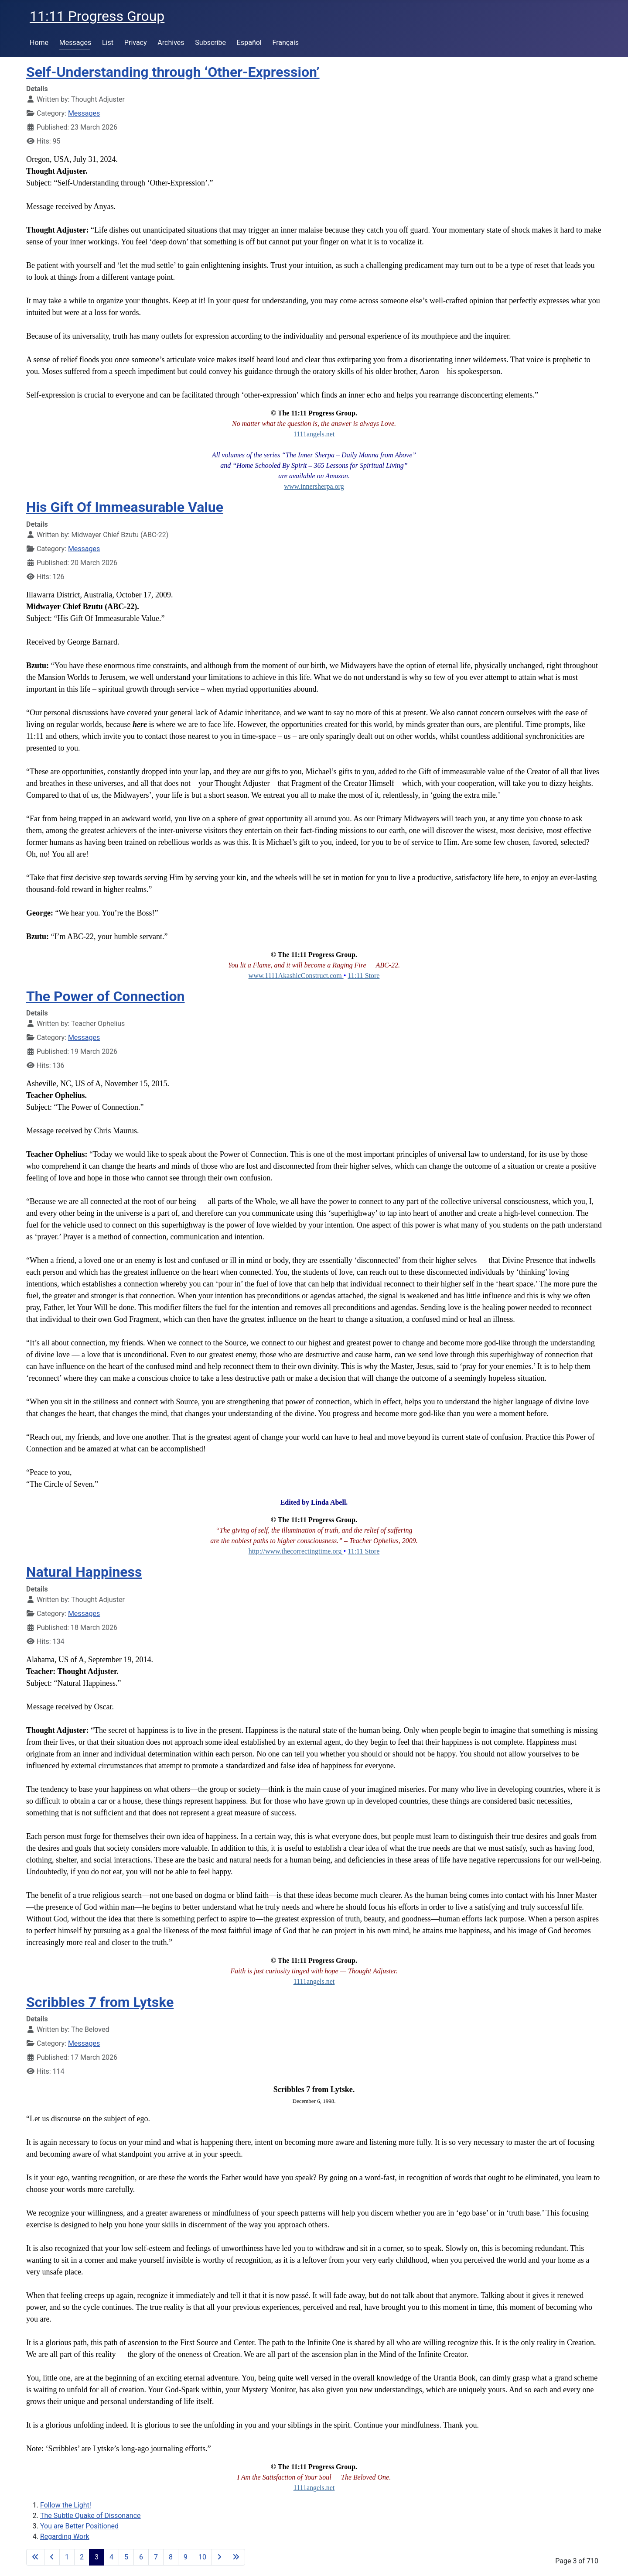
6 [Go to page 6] (141, 2557)
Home (39, 42)
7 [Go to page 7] (156, 2557)
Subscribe (210, 42)
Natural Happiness (84, 1572)
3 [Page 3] (97, 2557)
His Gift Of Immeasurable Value (124, 507)
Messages (75, 42)
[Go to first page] (35, 2557)
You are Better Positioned (79, 2526)
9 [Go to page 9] (186, 2557)
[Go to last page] (236, 2557)
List (107, 42)
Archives (170, 42)
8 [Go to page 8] (171, 2557)
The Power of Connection (105, 996)
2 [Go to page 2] (82, 2557)
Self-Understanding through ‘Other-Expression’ (173, 72)
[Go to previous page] (52, 2557)
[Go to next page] (219, 2557)
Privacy (135, 42)
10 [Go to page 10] (202, 2557)
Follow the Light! (65, 2505)
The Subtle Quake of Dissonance (90, 2515)
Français (286, 42)
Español (249, 42)
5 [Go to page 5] (126, 2557)
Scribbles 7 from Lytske (100, 2002)
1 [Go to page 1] (67, 2557)
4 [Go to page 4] (111, 2557)
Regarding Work (64, 2536)
